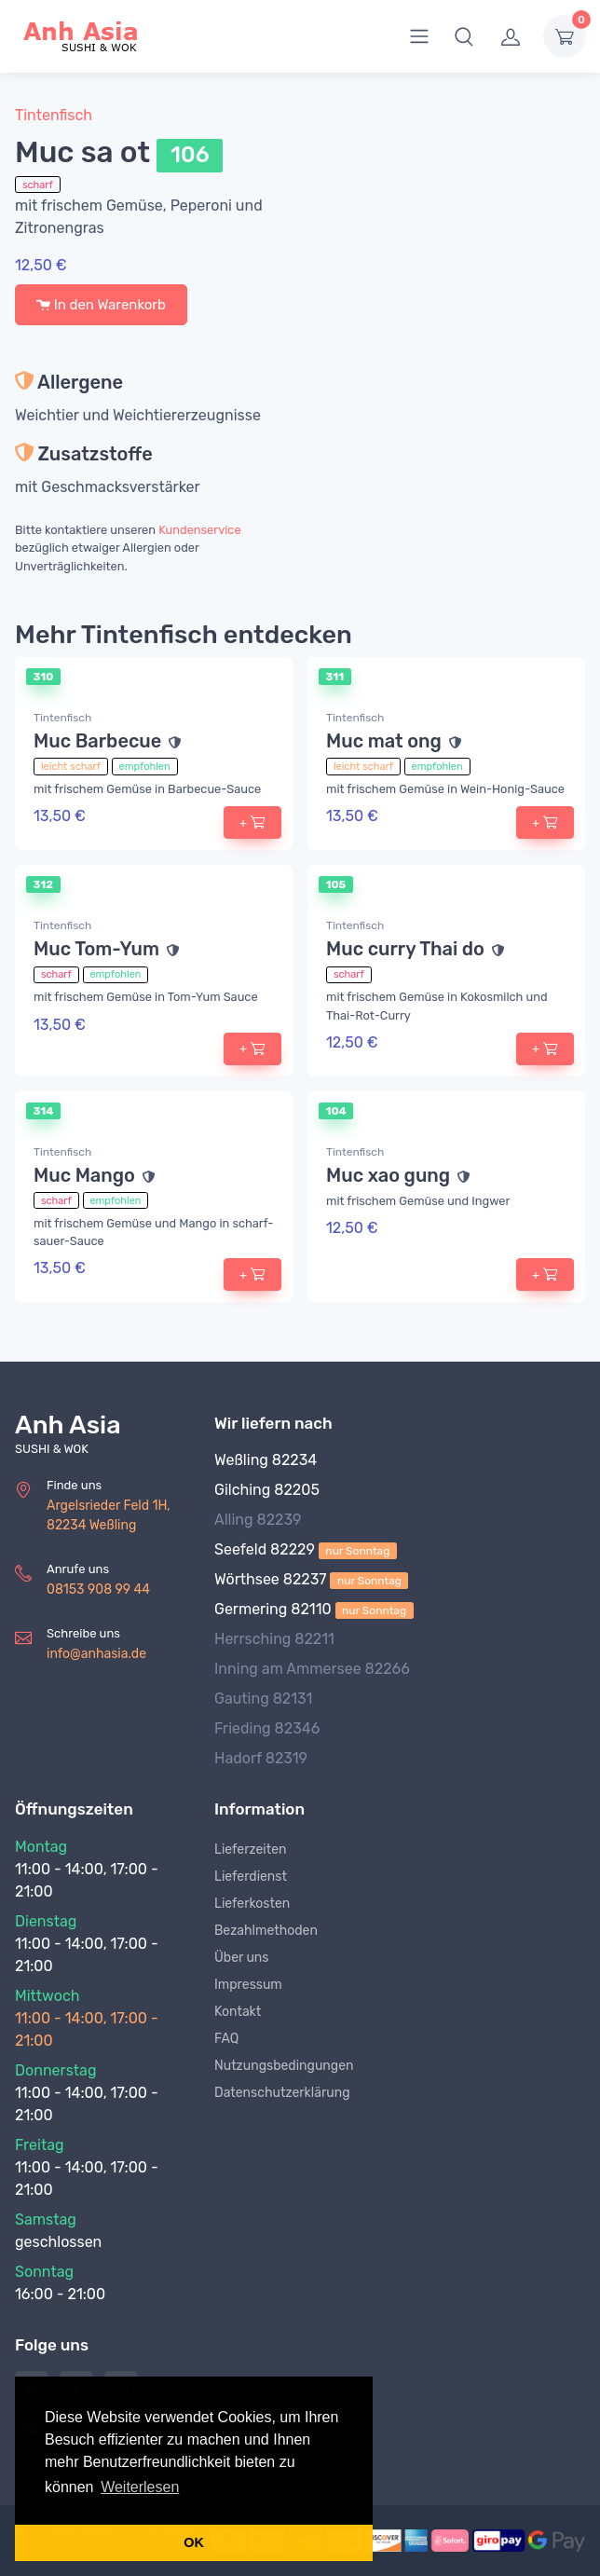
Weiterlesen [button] (140, 2487)
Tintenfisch (53, 115)
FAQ (226, 2039)
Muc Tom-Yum (96, 949)
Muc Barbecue (97, 741)
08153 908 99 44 (98, 1589)
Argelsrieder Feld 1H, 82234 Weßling (108, 1515)
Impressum (248, 1985)
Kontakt (237, 2012)
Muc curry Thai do (405, 949)
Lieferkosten (252, 1903)
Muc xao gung (388, 1175)
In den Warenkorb (101, 304)
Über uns (241, 1958)
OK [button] (194, 2542)
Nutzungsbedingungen (283, 2066)
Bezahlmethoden (266, 1931)
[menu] (419, 36)
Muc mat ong (384, 741)
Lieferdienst (250, 1876)
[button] (464, 36)
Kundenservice (199, 530)
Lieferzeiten (250, 1849)
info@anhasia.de (96, 1654)
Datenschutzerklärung (282, 2093)
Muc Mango (84, 1175)
